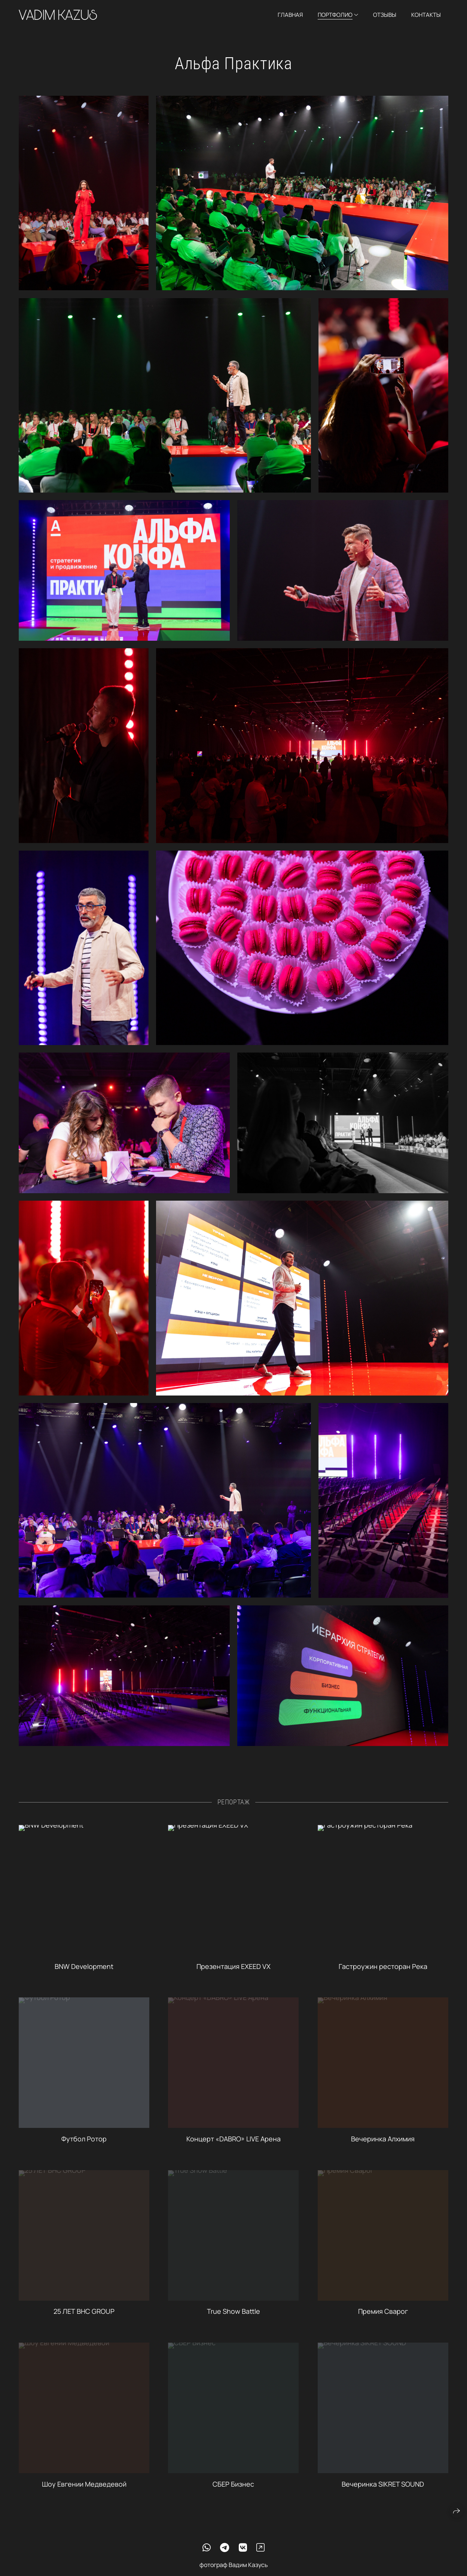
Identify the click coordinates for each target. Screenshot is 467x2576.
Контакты (426, 15)
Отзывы (384, 15)
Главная (290, 15)
